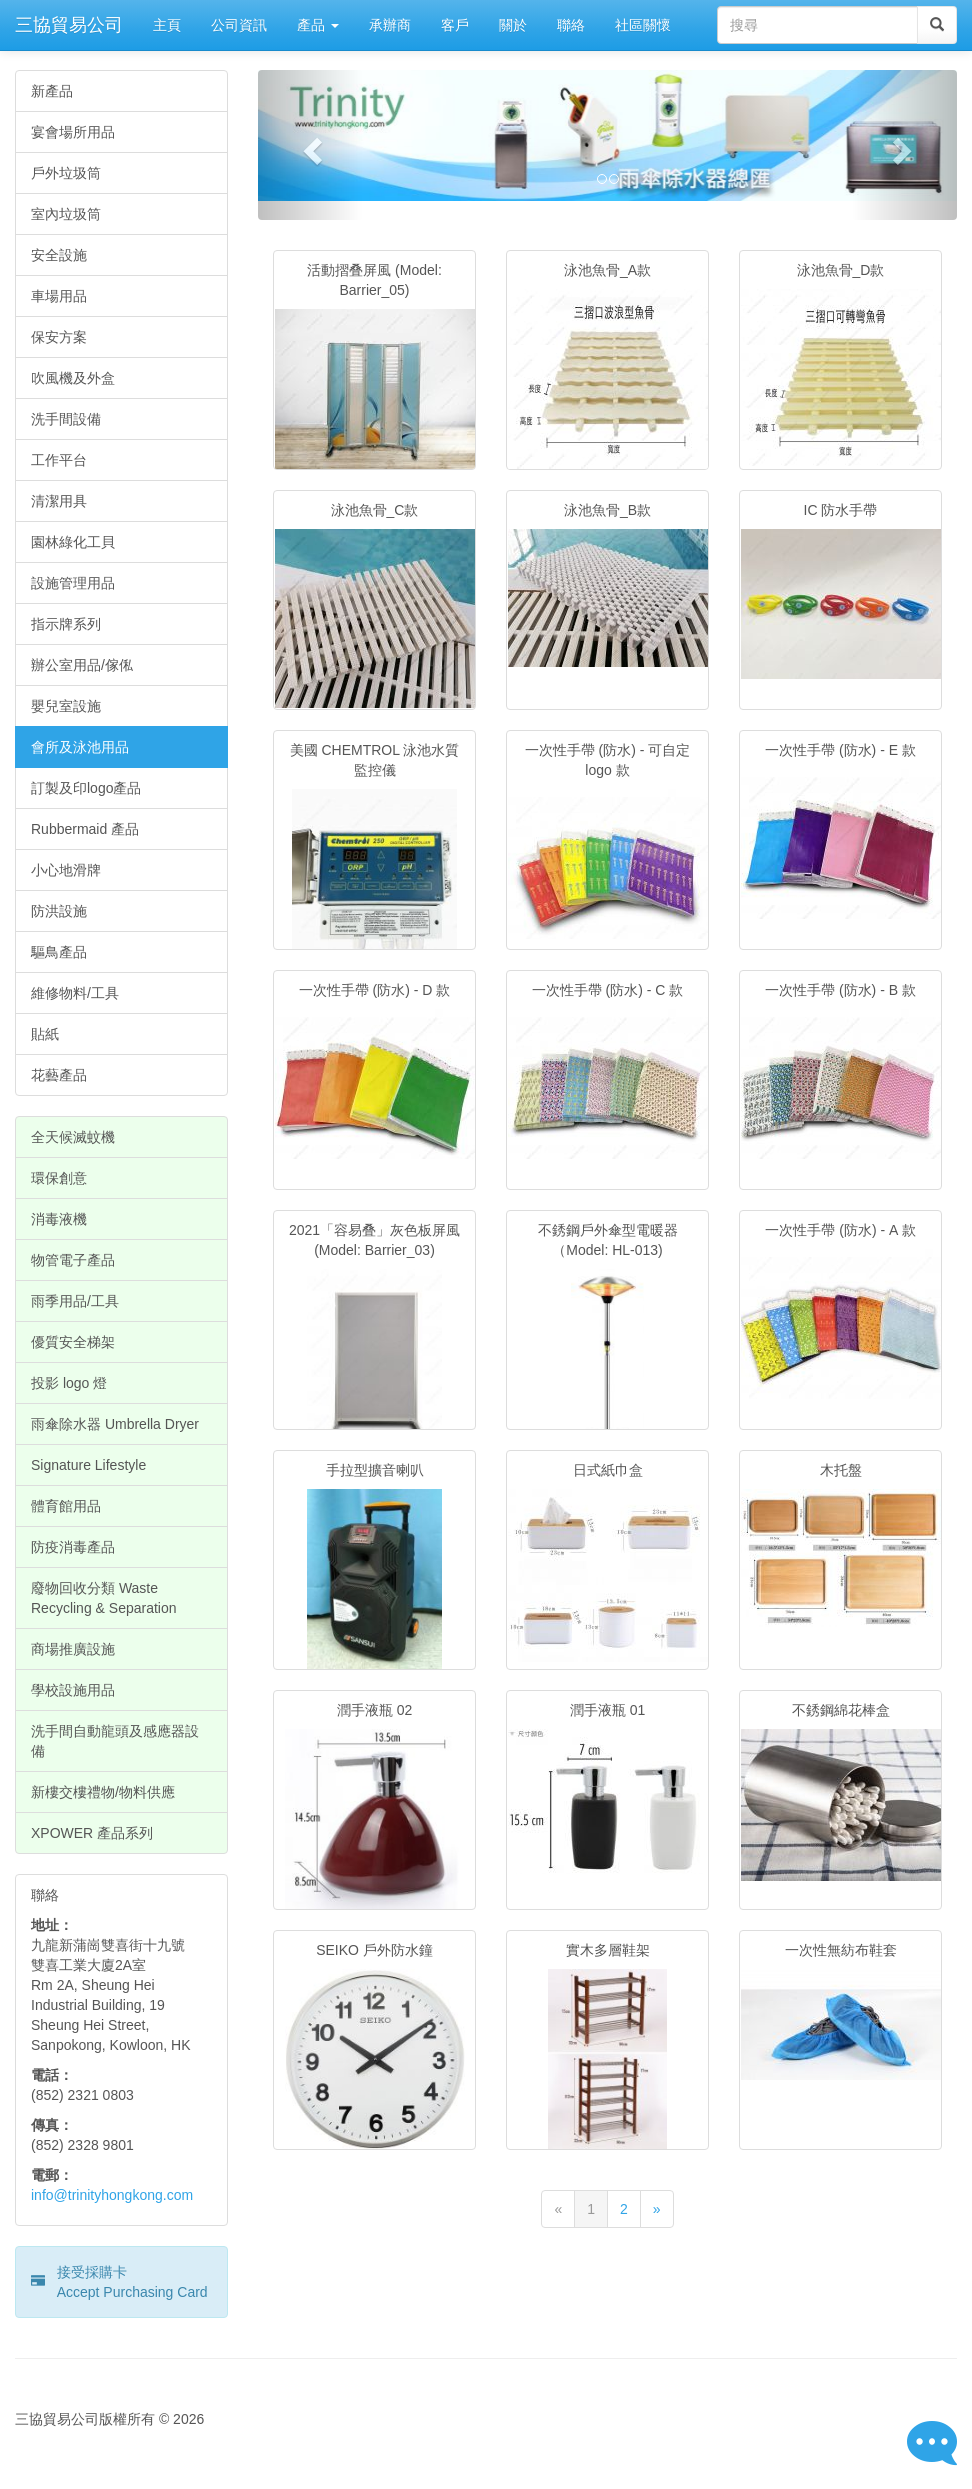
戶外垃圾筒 (66, 173)
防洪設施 (59, 911)
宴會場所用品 (73, 132)
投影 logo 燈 (69, 1383)
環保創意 (59, 1178)
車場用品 (59, 296)
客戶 (455, 25)
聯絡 (571, 25)
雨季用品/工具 (75, 1301)
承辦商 (390, 25)
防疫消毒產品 (73, 1547)
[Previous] (558, 2209)
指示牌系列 (66, 624)
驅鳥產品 (59, 952)
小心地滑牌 (66, 870)
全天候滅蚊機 (73, 1137)
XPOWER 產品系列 (92, 1833)
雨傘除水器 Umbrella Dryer (115, 1424)
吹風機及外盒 (73, 378)
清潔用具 (59, 501)
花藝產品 (59, 1075)
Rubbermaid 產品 (85, 829)
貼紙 (45, 1034)
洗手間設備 (66, 419)
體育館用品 (66, 1506)
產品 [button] (318, 25)
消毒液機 (59, 1219)
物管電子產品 (73, 1260)
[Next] (657, 2209)
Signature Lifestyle (88, 1465)
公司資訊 (239, 25)
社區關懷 (643, 25)
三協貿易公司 (69, 25)
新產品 (52, 91)
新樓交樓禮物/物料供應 (103, 1792)
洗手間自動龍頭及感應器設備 (115, 1741)
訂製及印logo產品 (86, 788)
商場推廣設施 (73, 1649)
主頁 (167, 25)
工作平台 (59, 460)
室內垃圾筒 (66, 214)
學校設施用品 (73, 1690)
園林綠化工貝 (73, 542)
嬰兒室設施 (66, 706)
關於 (513, 25)
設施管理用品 (73, 583)
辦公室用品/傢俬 (82, 665)
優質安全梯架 (73, 1342)
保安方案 (59, 337)
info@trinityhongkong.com (112, 2195)
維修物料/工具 (75, 993)
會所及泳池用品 (80, 747)
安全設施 (59, 255)
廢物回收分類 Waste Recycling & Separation (104, 1598)
